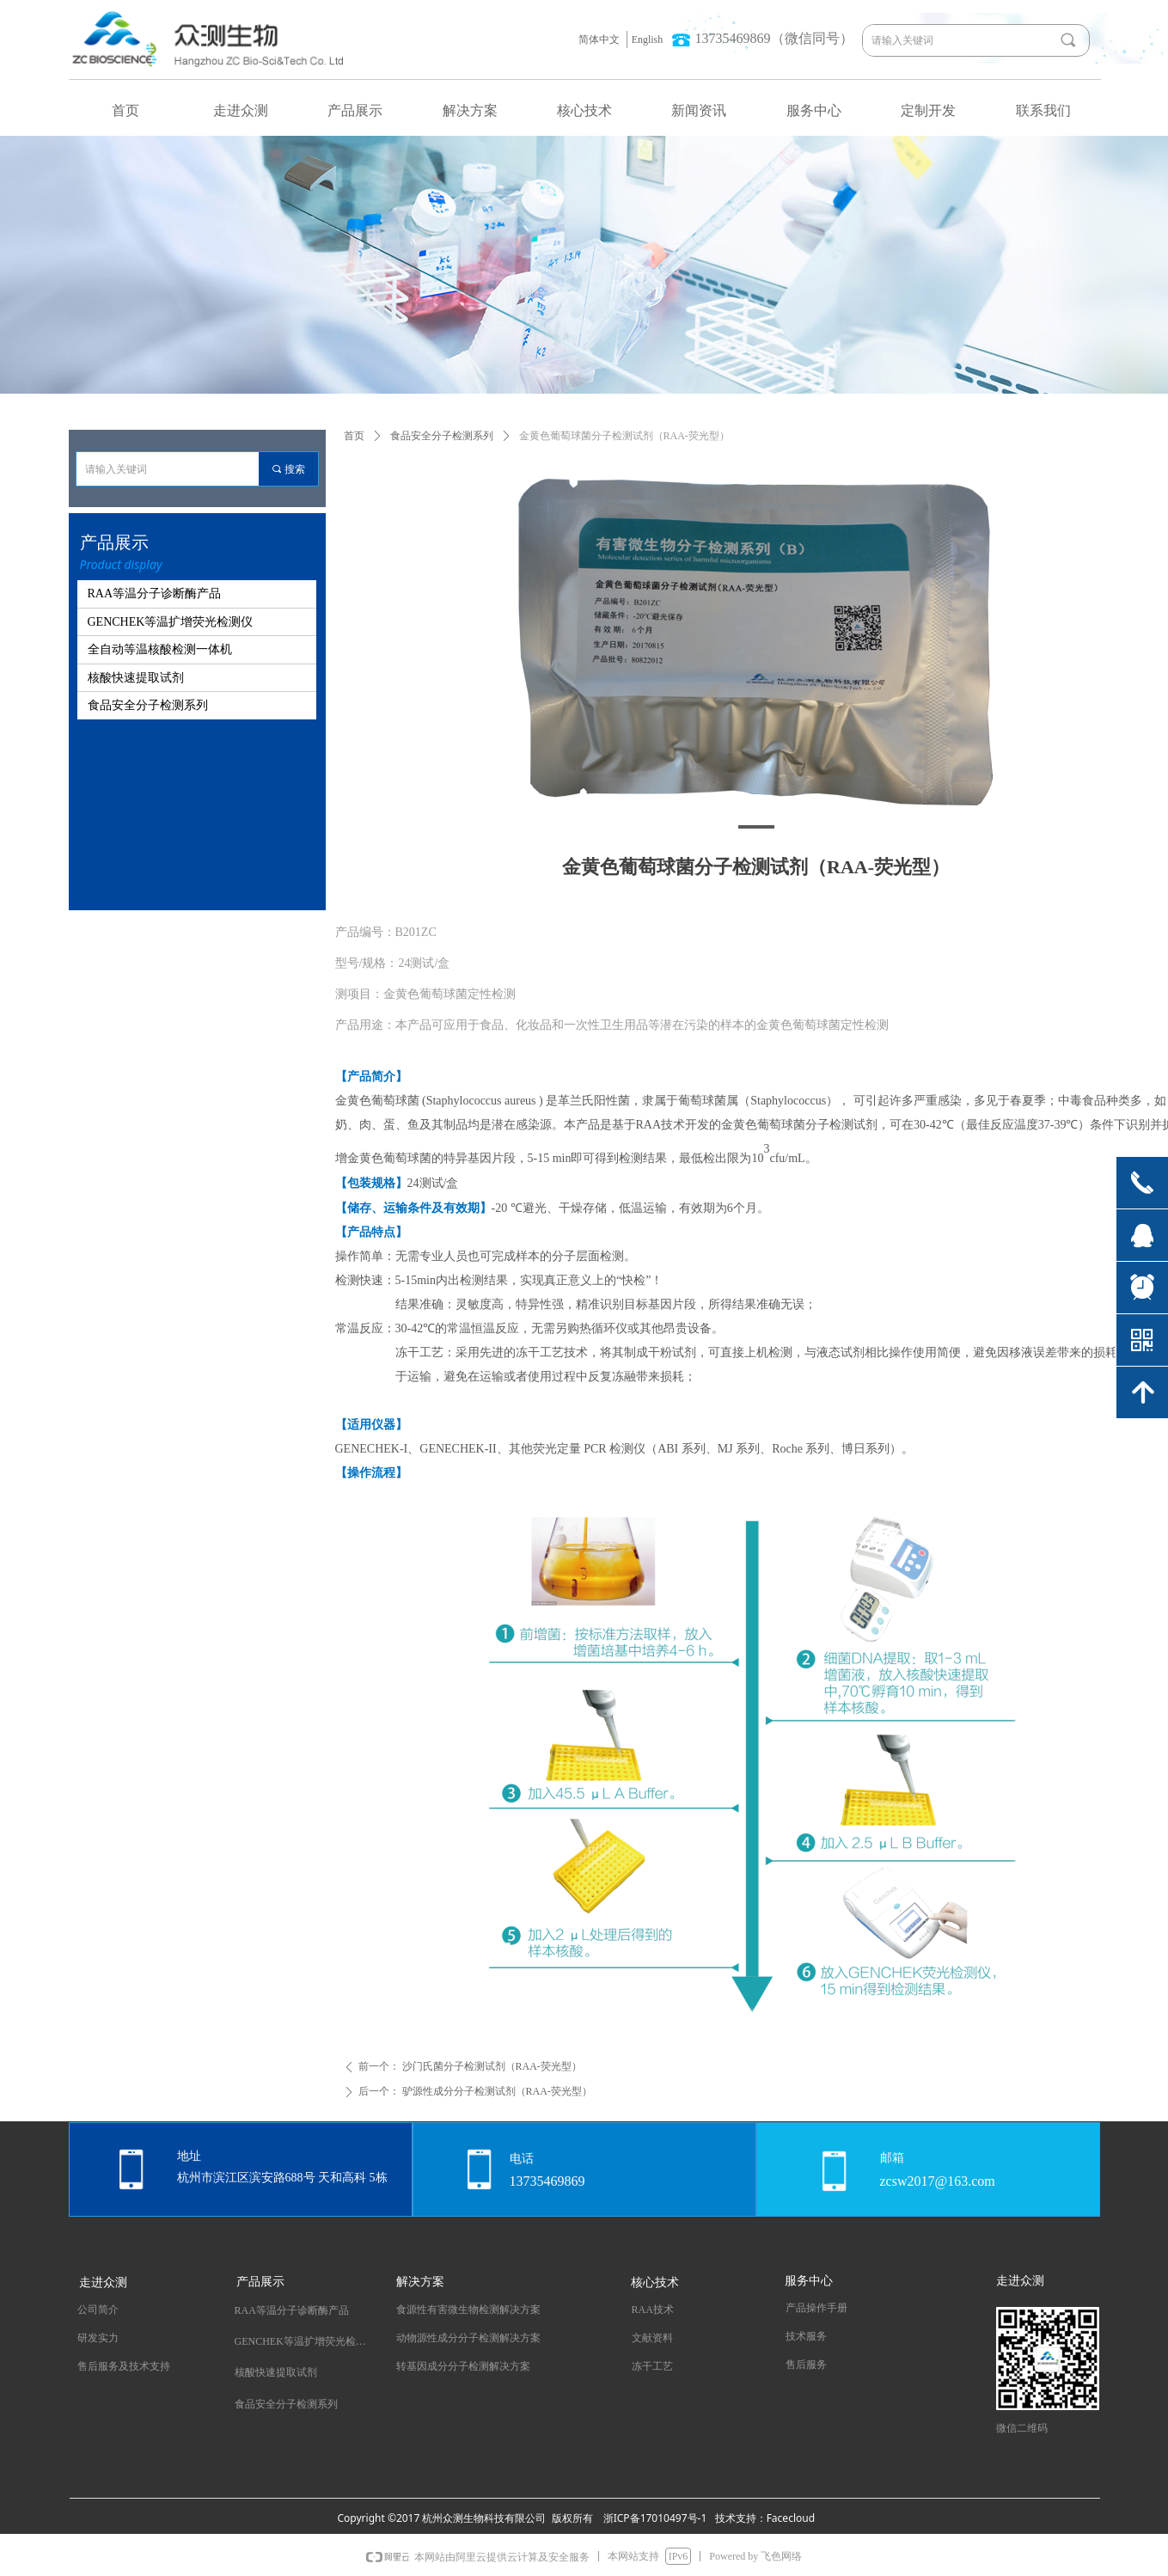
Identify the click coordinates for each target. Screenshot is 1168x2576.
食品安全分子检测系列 (441, 436)
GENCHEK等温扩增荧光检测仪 (171, 621)
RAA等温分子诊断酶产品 (155, 593)
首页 (354, 436)
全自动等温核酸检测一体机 (160, 649)
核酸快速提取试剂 (136, 677)
